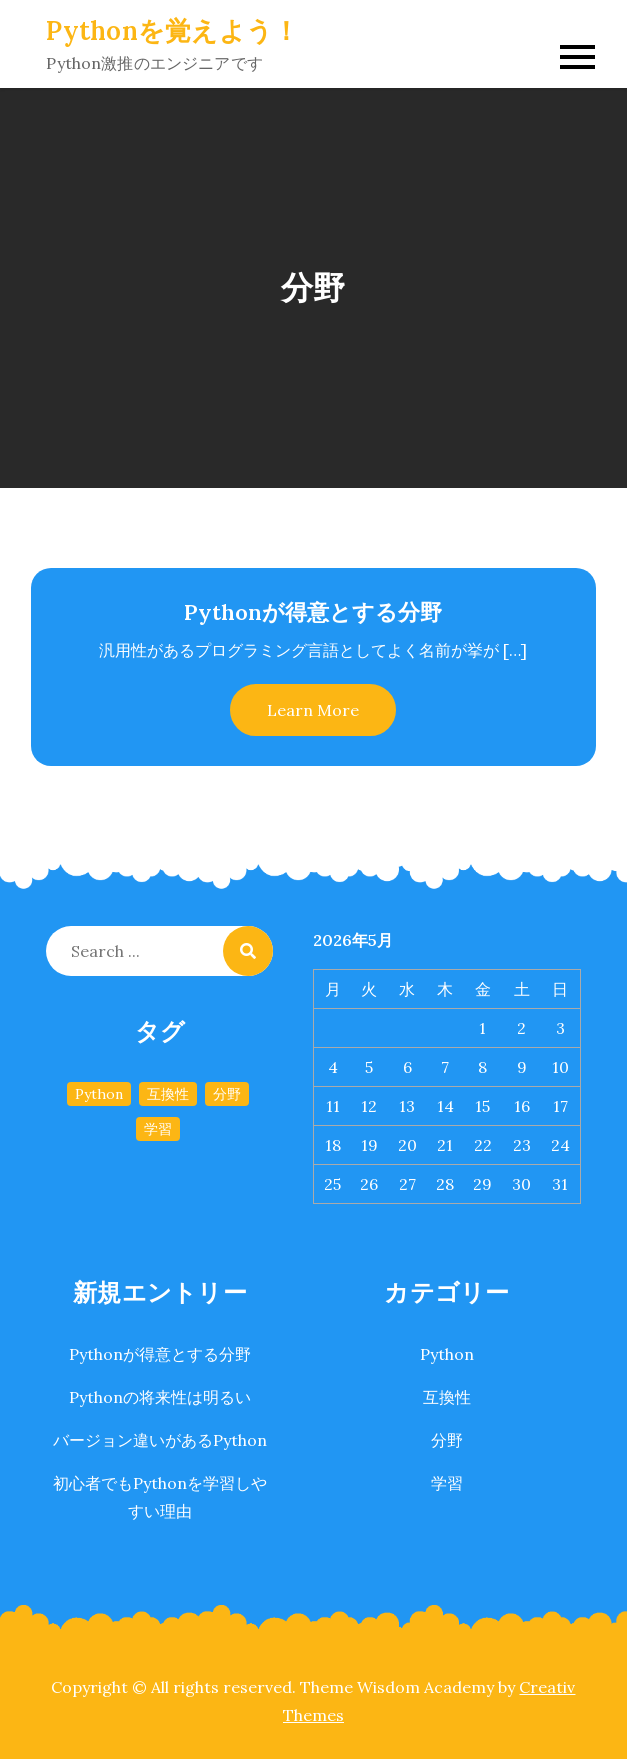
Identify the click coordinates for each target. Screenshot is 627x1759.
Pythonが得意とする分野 (313, 612)
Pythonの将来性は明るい (160, 1397)
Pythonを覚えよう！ (172, 30)
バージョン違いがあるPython (160, 1440)
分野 (447, 1440)
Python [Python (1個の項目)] (99, 1094)
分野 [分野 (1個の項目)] (227, 1094)
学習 (447, 1483)
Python (447, 1354)
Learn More (313, 710)
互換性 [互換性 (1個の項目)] (168, 1094)
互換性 (447, 1397)
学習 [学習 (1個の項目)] (158, 1129)
